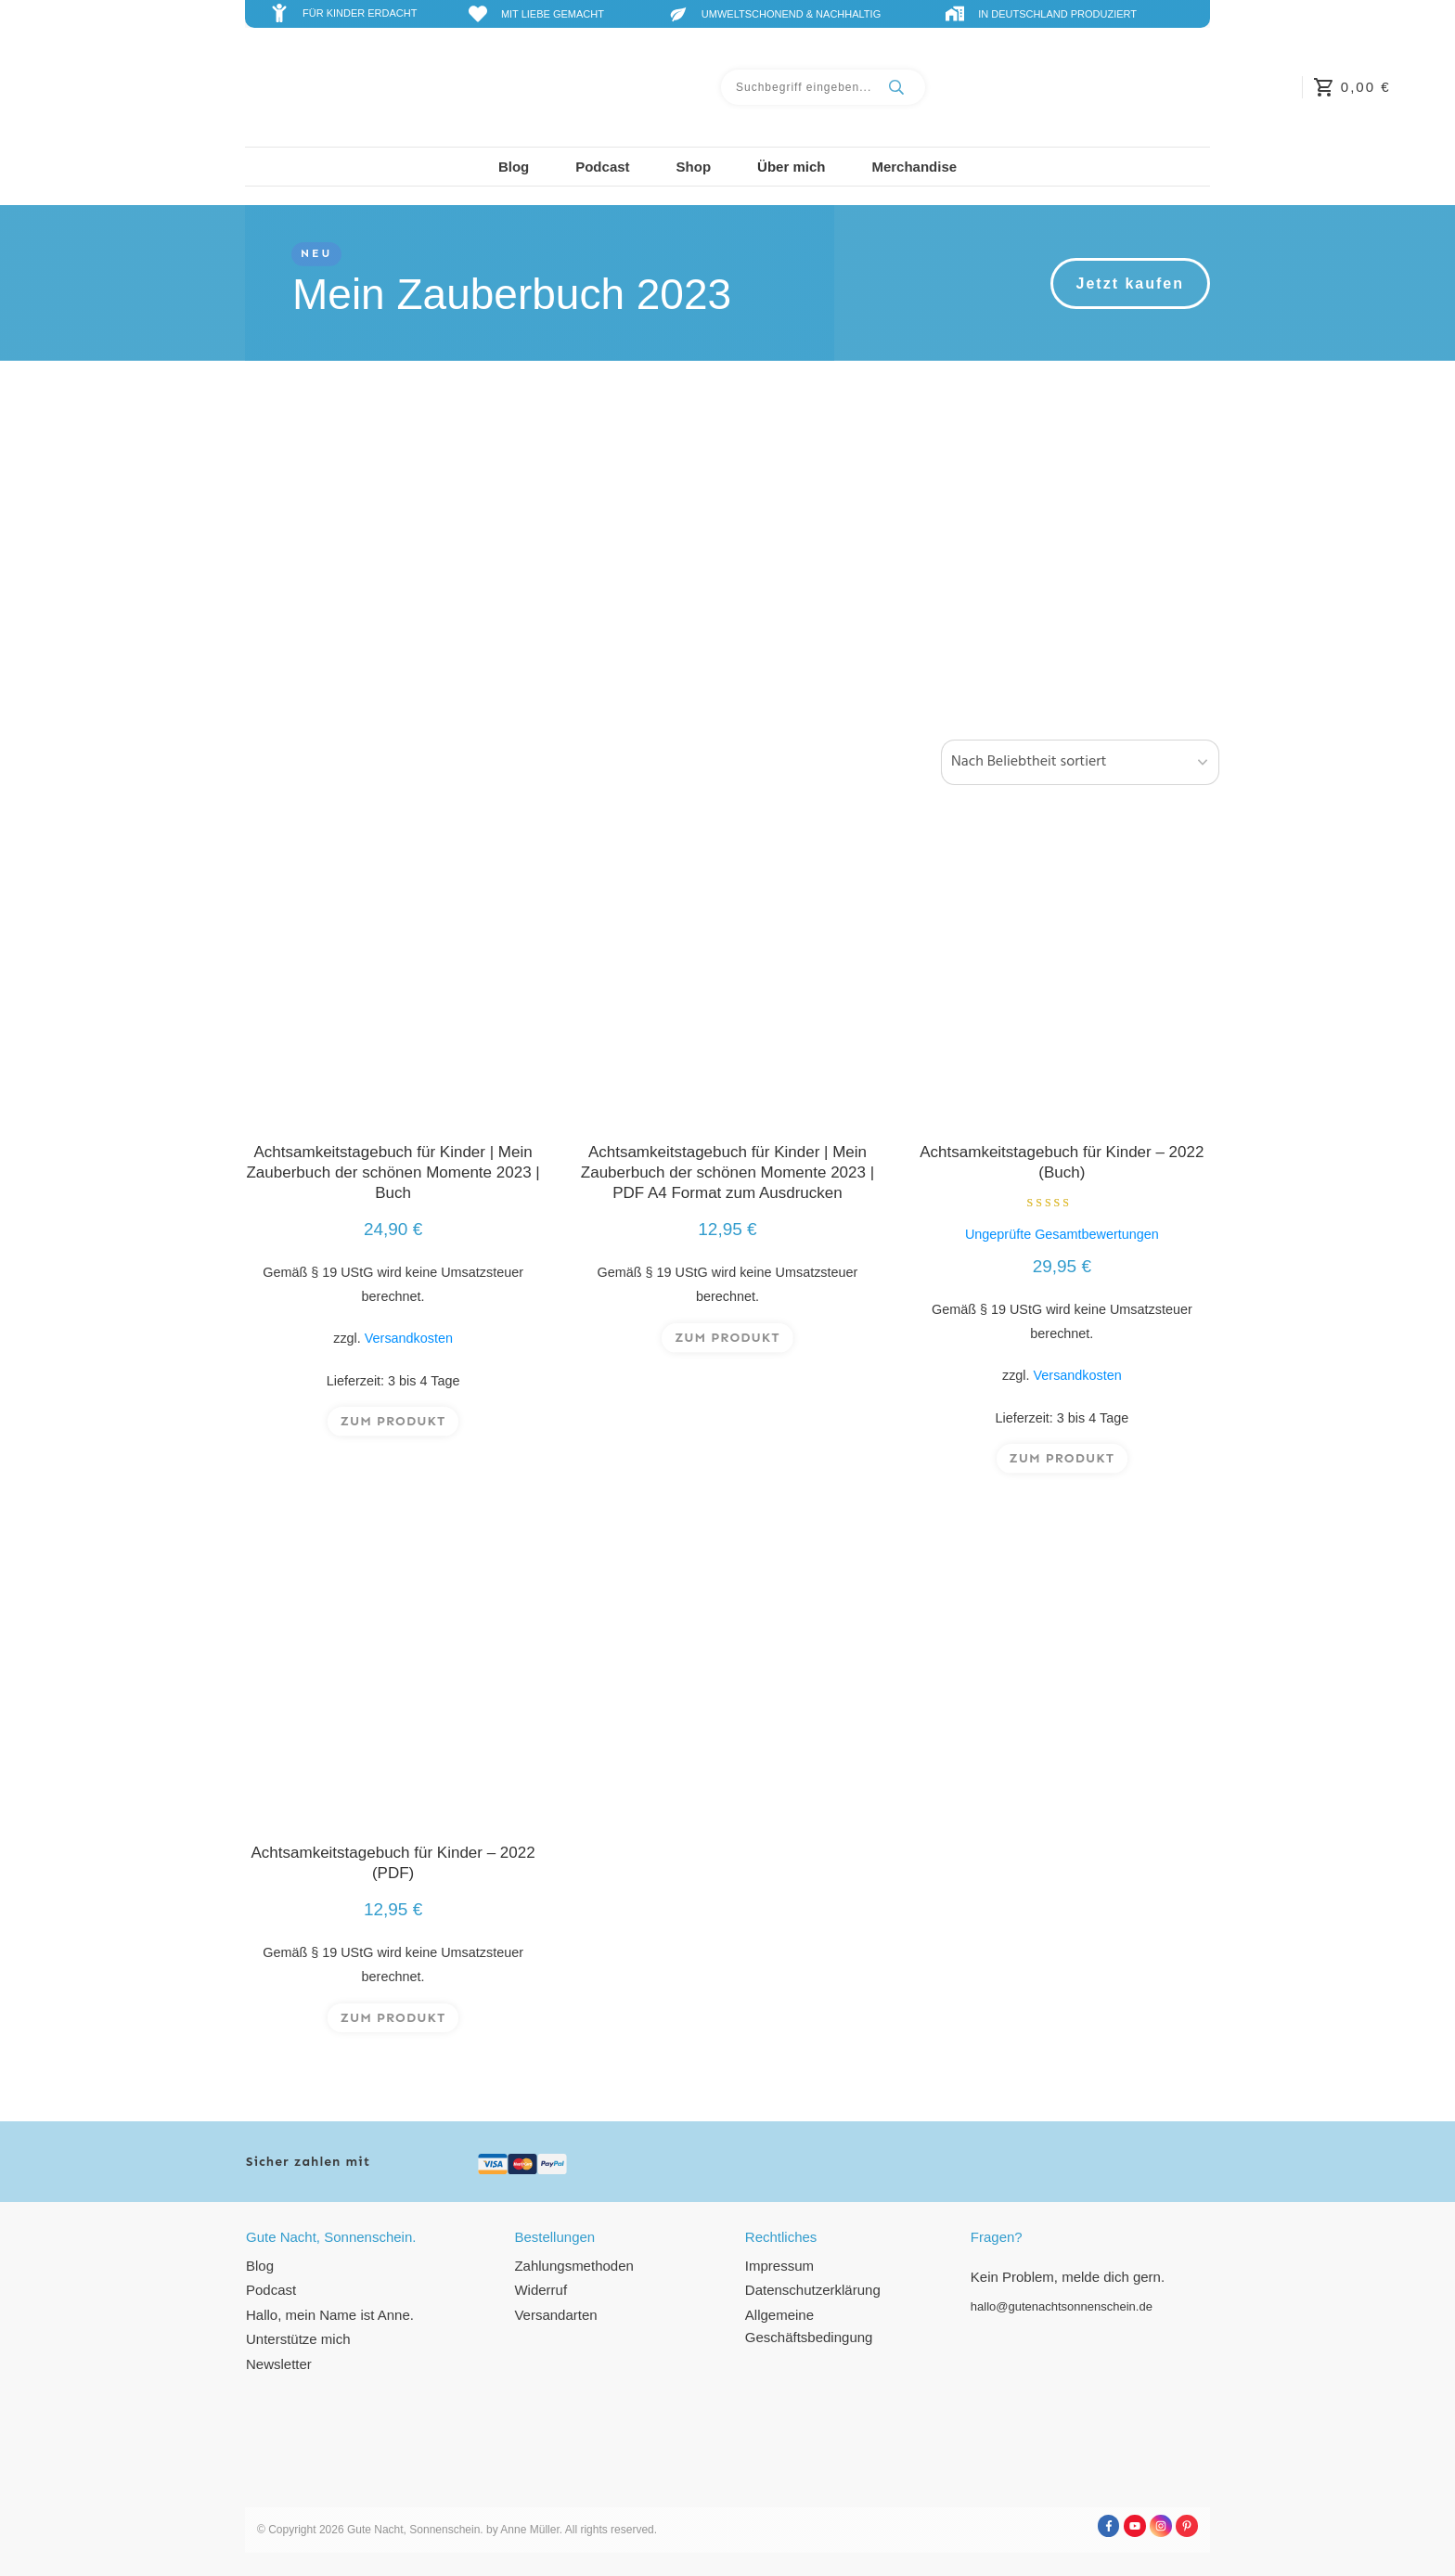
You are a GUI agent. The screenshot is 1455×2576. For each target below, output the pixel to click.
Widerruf (540, 2290)
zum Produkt (393, 1432)
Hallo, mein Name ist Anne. (330, 2315)
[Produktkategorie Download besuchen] (1062, 548)
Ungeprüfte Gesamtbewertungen (1062, 1246)
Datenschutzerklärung (813, 2290)
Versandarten (555, 2315)
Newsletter (279, 2364)
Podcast (271, 2290)
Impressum (779, 2265)
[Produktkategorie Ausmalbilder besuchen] (727, 548)
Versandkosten (409, 1350)
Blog (260, 2265)
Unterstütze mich (298, 2339)
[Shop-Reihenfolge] (1080, 768)
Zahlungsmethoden (573, 2265)
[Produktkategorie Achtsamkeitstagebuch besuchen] (393, 548)
